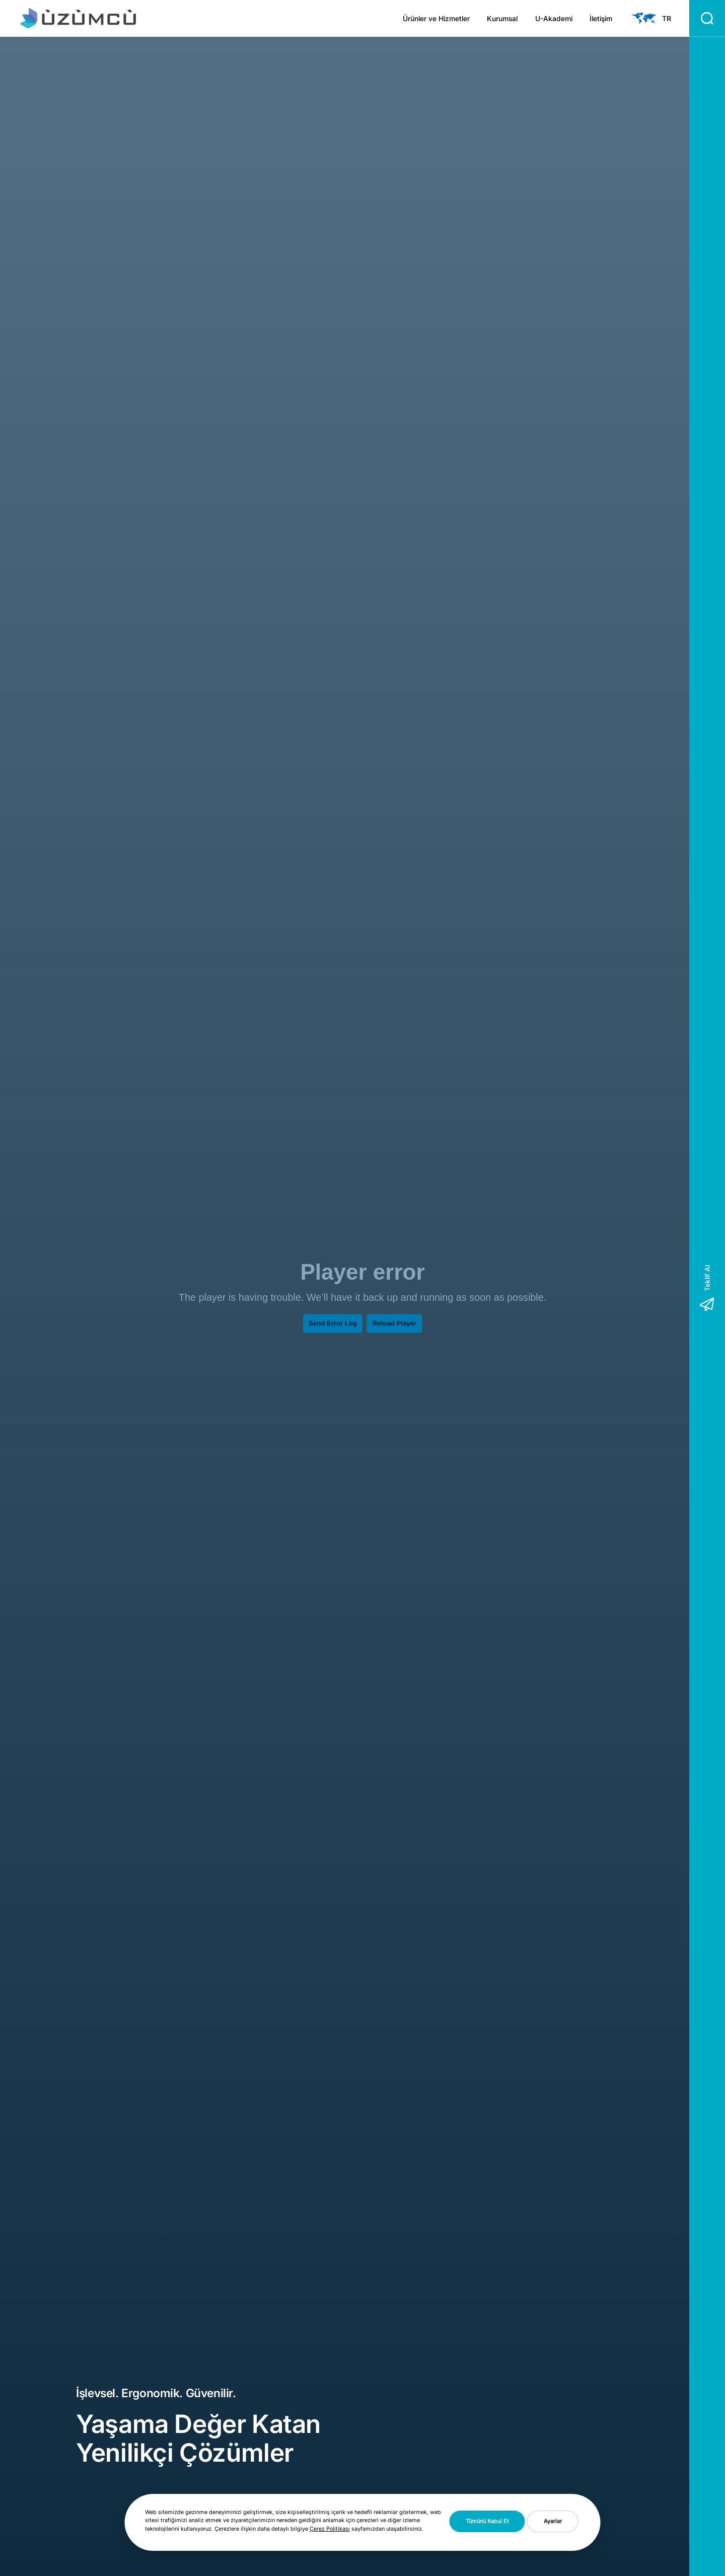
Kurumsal (502, 19)
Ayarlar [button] (553, 2521)
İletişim (601, 19)
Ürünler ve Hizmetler (436, 19)
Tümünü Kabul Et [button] (487, 2521)
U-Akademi (553, 19)
